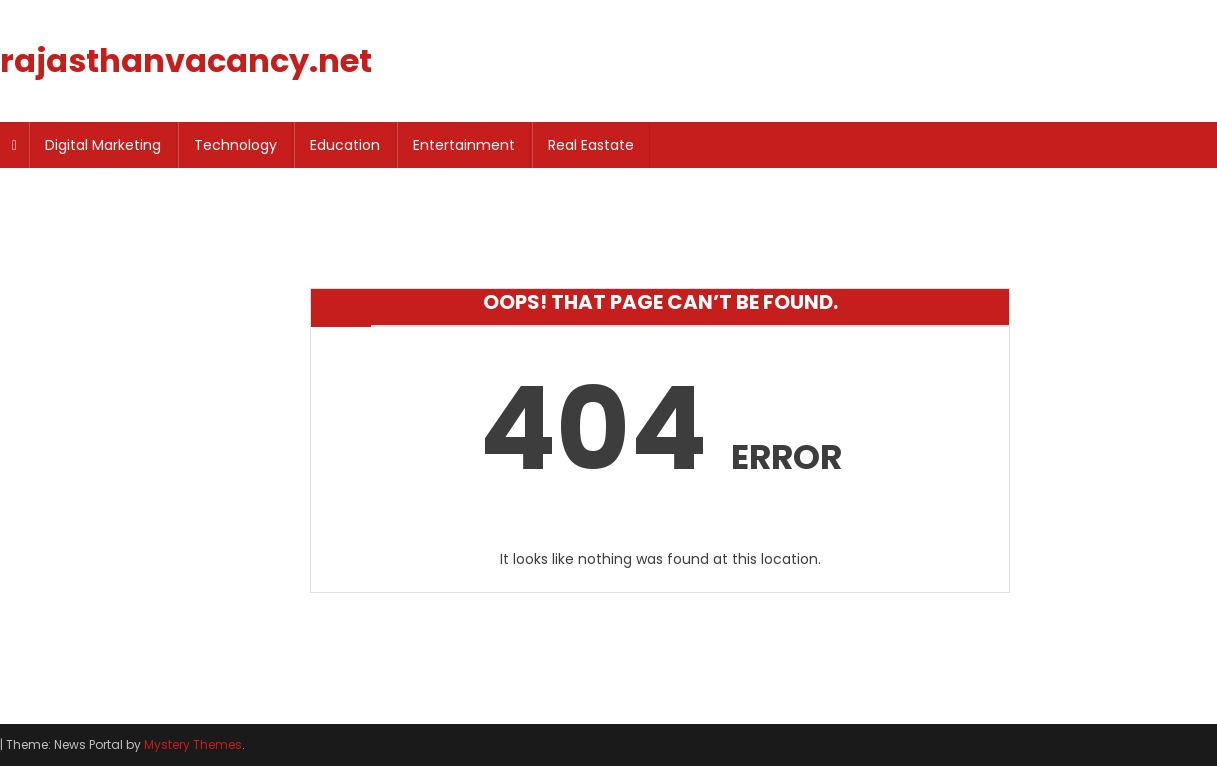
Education (345, 145)
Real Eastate (591, 145)
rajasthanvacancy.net (186, 60)
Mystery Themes (193, 744)
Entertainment (464, 145)
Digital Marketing (103, 145)
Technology (235, 145)
